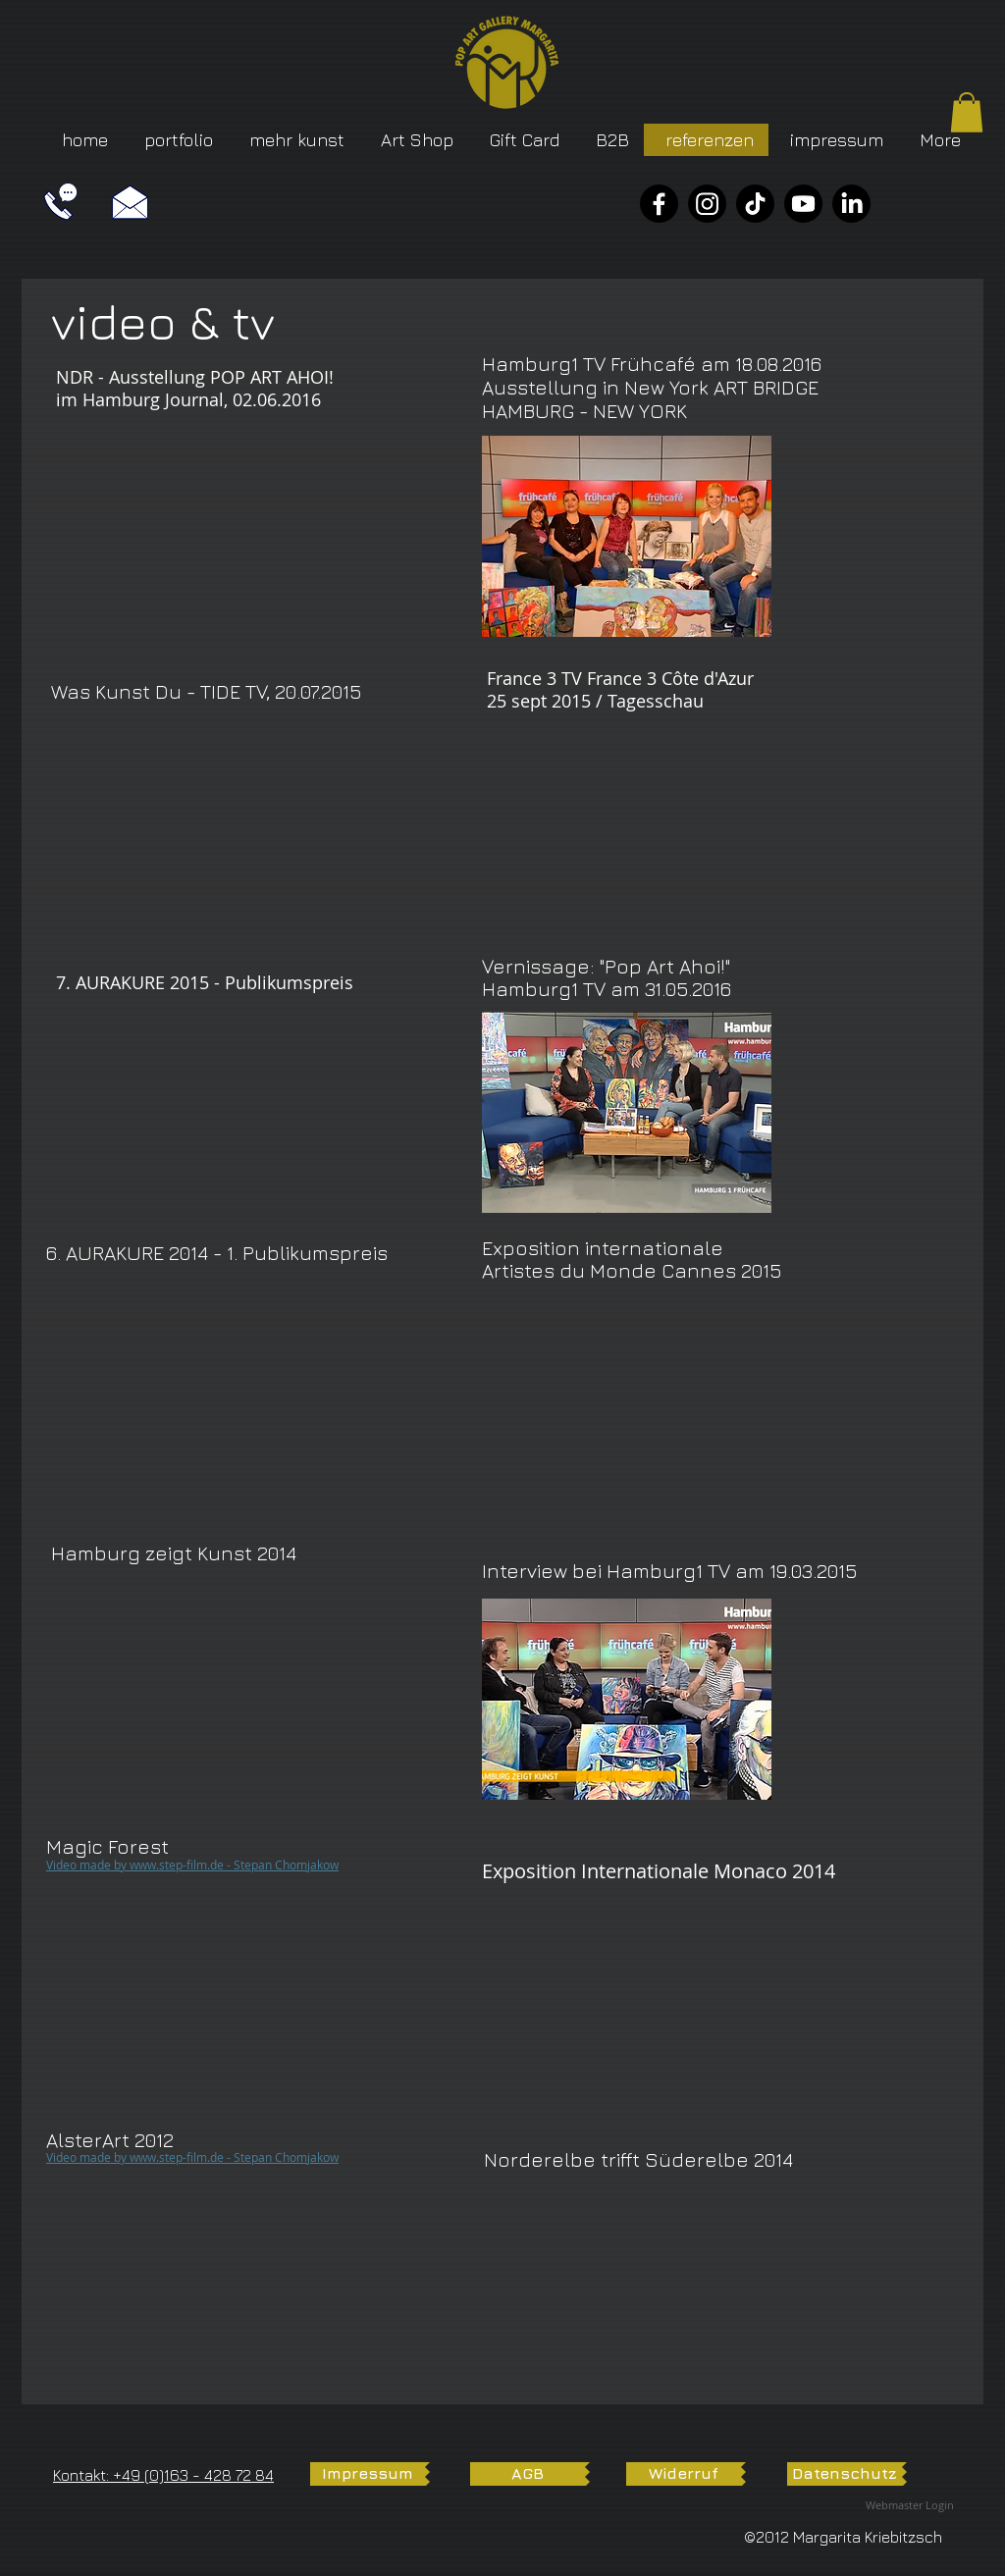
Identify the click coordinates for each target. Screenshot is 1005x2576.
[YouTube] (803, 203)
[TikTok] (755, 203)
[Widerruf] (683, 2474)
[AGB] (527, 2474)
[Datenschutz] (844, 2474)
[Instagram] (707, 203)
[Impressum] (367, 2474)
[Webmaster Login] (910, 2505)
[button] (966, 112)
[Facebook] (659, 203)
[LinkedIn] (851, 203)
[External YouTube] (200, 539)
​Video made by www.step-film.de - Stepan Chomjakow (192, 1864)
